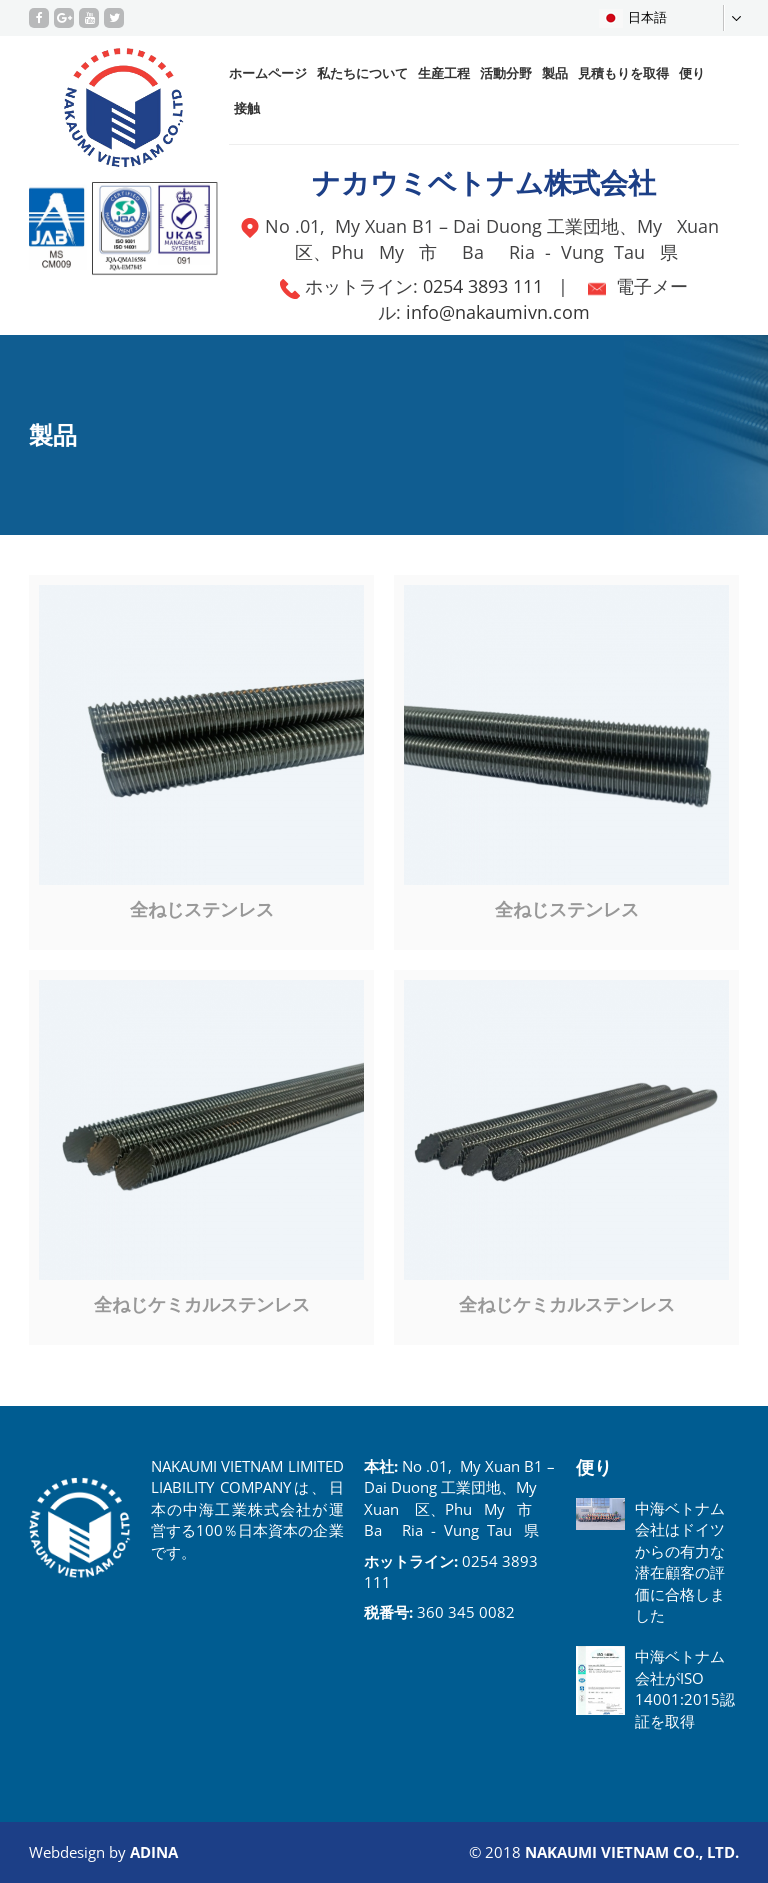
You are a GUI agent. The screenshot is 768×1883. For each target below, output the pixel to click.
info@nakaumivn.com (498, 312)
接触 (247, 108)
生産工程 (444, 73)
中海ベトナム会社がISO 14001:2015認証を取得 (685, 1688)
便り (692, 73)
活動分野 (506, 73)
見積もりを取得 (623, 73)
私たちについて (362, 73)
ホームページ (268, 73)
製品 (555, 73)
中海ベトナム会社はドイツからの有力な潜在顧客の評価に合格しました (680, 1561)
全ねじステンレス (202, 909)
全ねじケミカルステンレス (202, 1304)
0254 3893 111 (483, 286)
